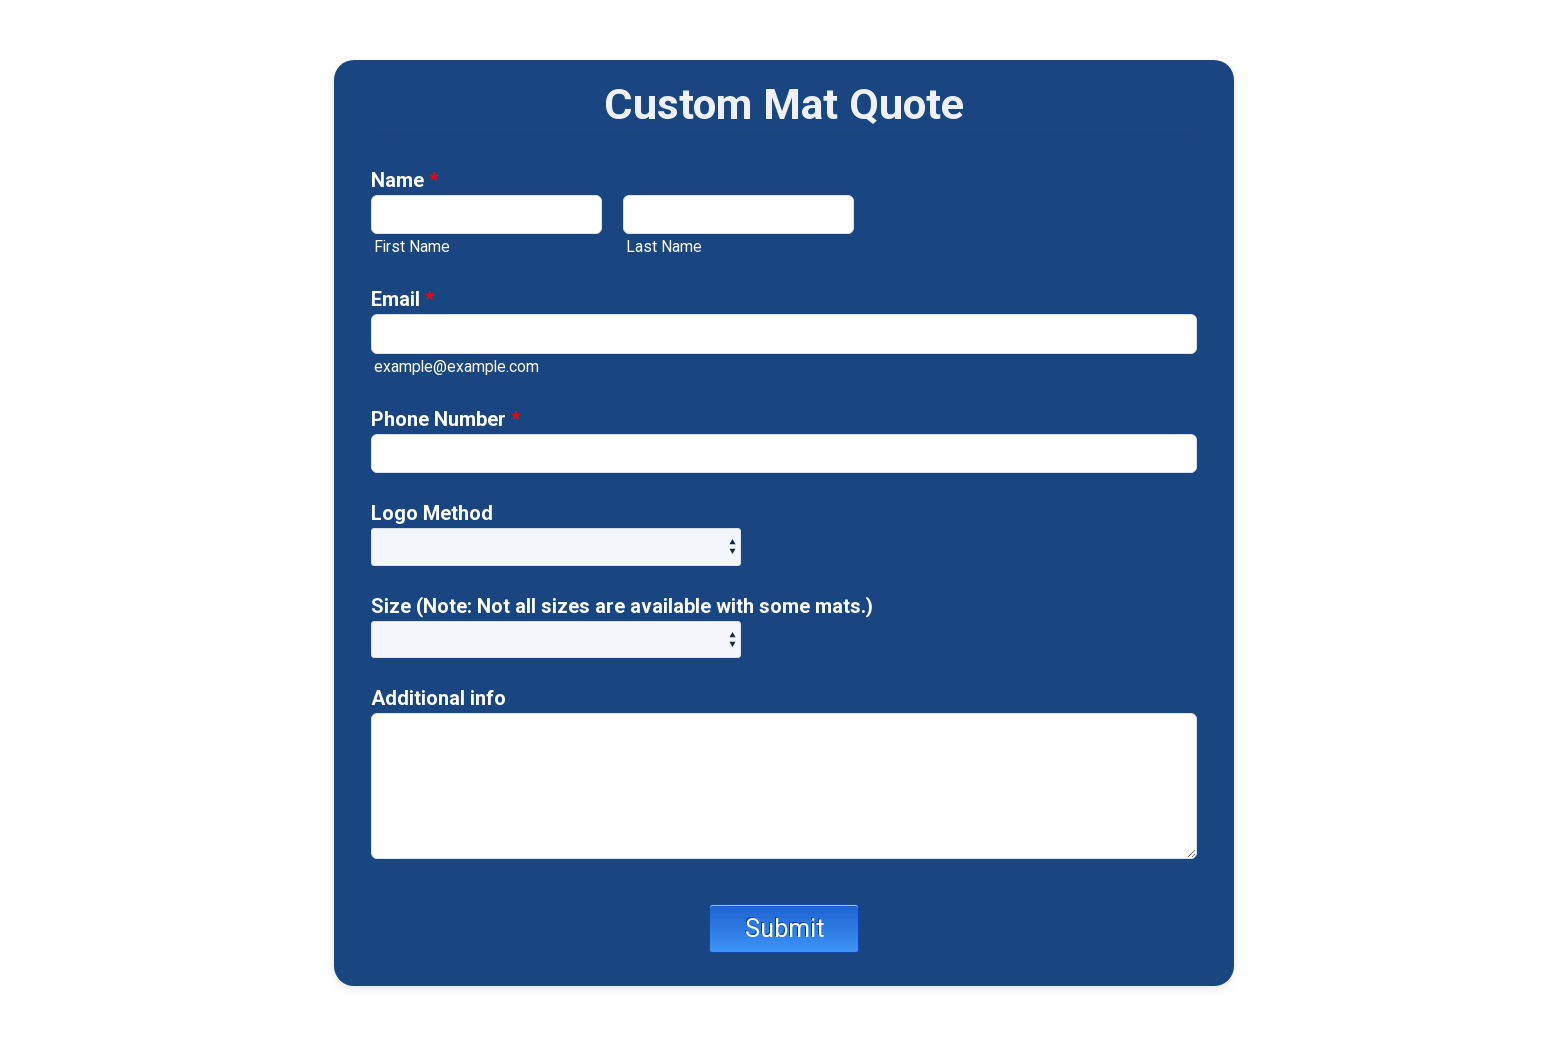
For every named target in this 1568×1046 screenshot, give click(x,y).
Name (404, 180)
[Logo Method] (556, 546)
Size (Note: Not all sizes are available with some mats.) (622, 606)
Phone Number (445, 419)
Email (402, 299)
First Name (412, 246)
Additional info (438, 698)
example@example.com (456, 366)
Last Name (664, 246)
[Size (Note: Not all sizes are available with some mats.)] (556, 639)
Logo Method (432, 513)
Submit (784, 928)
